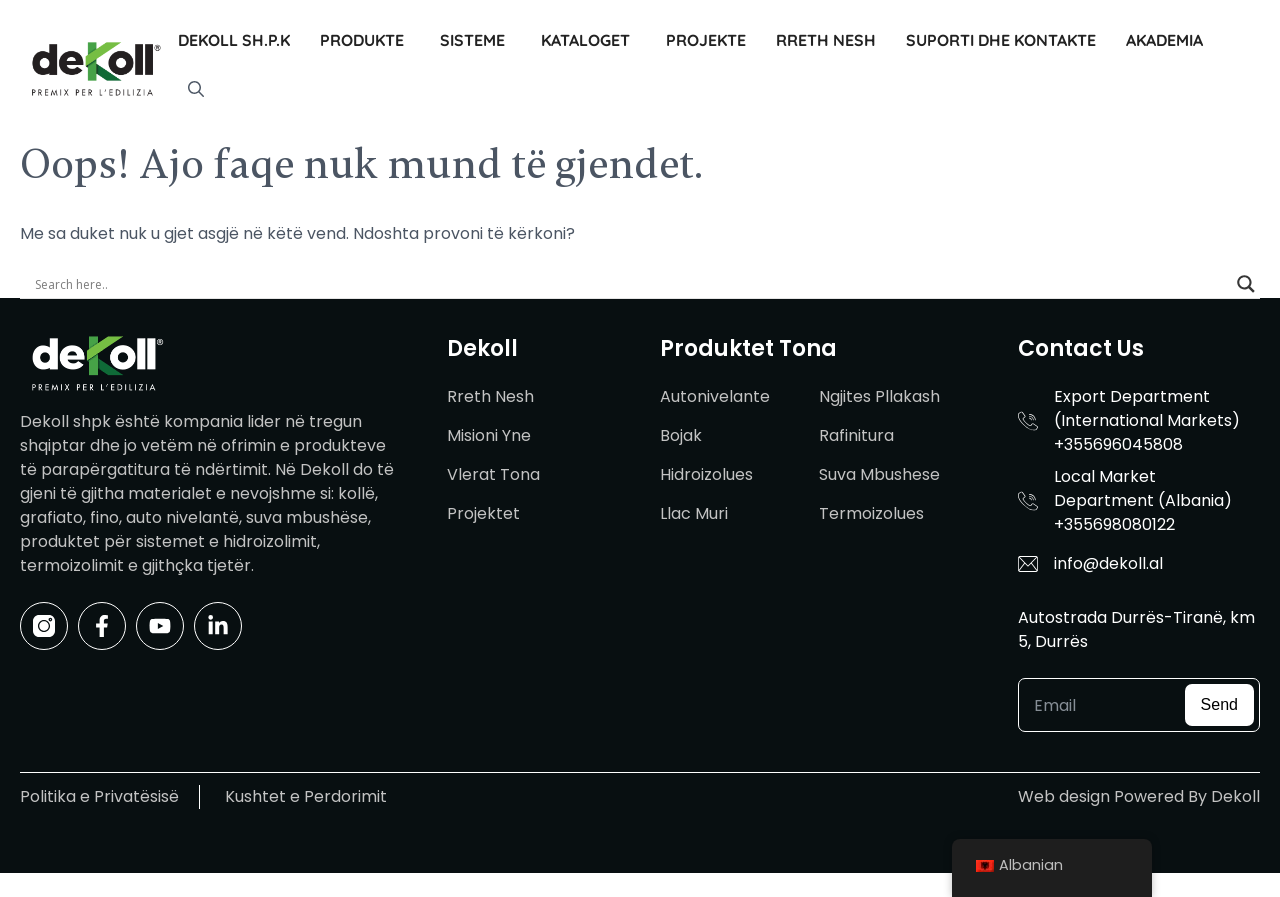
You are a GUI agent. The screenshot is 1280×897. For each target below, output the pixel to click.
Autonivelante (715, 396)
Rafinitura (856, 435)
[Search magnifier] (1246, 284)
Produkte (362, 40)
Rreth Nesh (826, 40)
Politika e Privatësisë (99, 796)
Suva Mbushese (879, 474)
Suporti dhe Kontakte (1001, 40)
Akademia (1164, 40)
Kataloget (585, 40)
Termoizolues (871, 513)
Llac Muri (694, 513)
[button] (196, 90)
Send (1219, 704)
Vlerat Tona (493, 474)
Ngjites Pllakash (879, 396)
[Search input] (631, 284)
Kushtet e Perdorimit (306, 796)
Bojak (681, 435)
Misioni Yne (489, 435)
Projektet (483, 513)
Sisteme (472, 40)
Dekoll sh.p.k (234, 40)
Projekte (706, 40)
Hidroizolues (706, 474)
